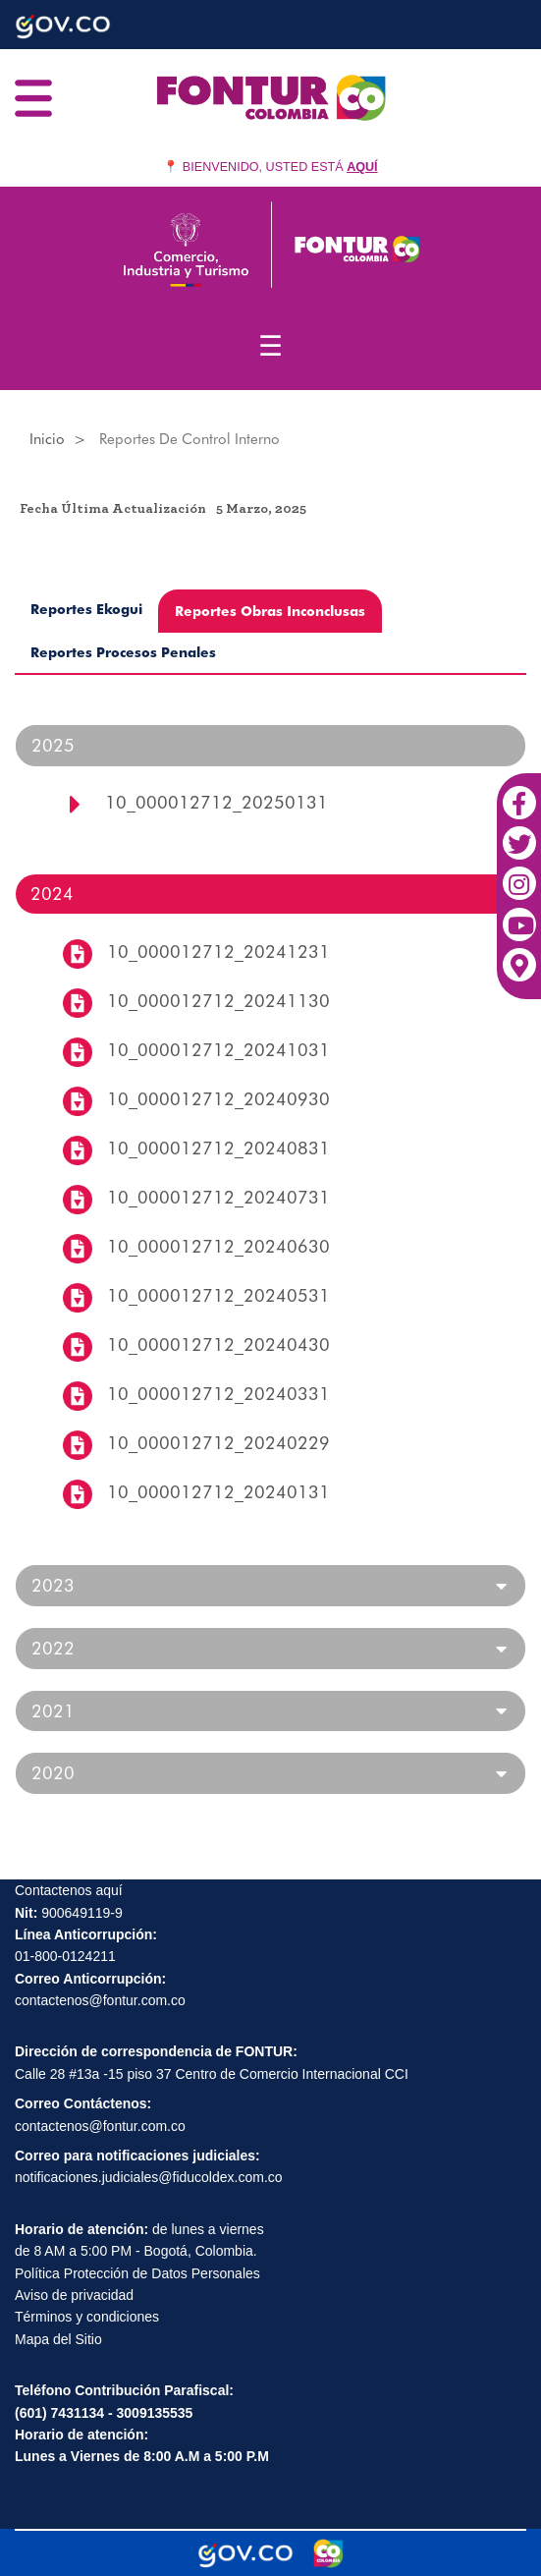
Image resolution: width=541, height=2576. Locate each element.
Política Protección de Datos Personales (137, 2273)
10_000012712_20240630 (218, 1246)
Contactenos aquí (69, 1890)
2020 (53, 1773)
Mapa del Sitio (58, 2339)
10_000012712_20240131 (218, 1492)
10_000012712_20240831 (218, 1148)
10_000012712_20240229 (218, 1442)
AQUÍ (362, 167)
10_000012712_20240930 (218, 1099)
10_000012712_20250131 (216, 802)
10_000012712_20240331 (218, 1393)
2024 (52, 893)
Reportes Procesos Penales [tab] (123, 652)
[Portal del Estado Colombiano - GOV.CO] (245, 2553)
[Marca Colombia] (328, 2553)
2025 (53, 745)
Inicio (47, 439)
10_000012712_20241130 (218, 1000)
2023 (53, 1586)
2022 (53, 1648)
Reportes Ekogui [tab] (86, 608)
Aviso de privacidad (74, 2295)
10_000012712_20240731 (218, 1197)
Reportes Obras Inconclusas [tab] (270, 610)
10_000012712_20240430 (218, 1344)
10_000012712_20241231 (218, 951)
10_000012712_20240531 (218, 1295)
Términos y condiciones (87, 2316)
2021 (53, 1711)
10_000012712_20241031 (218, 1049)
